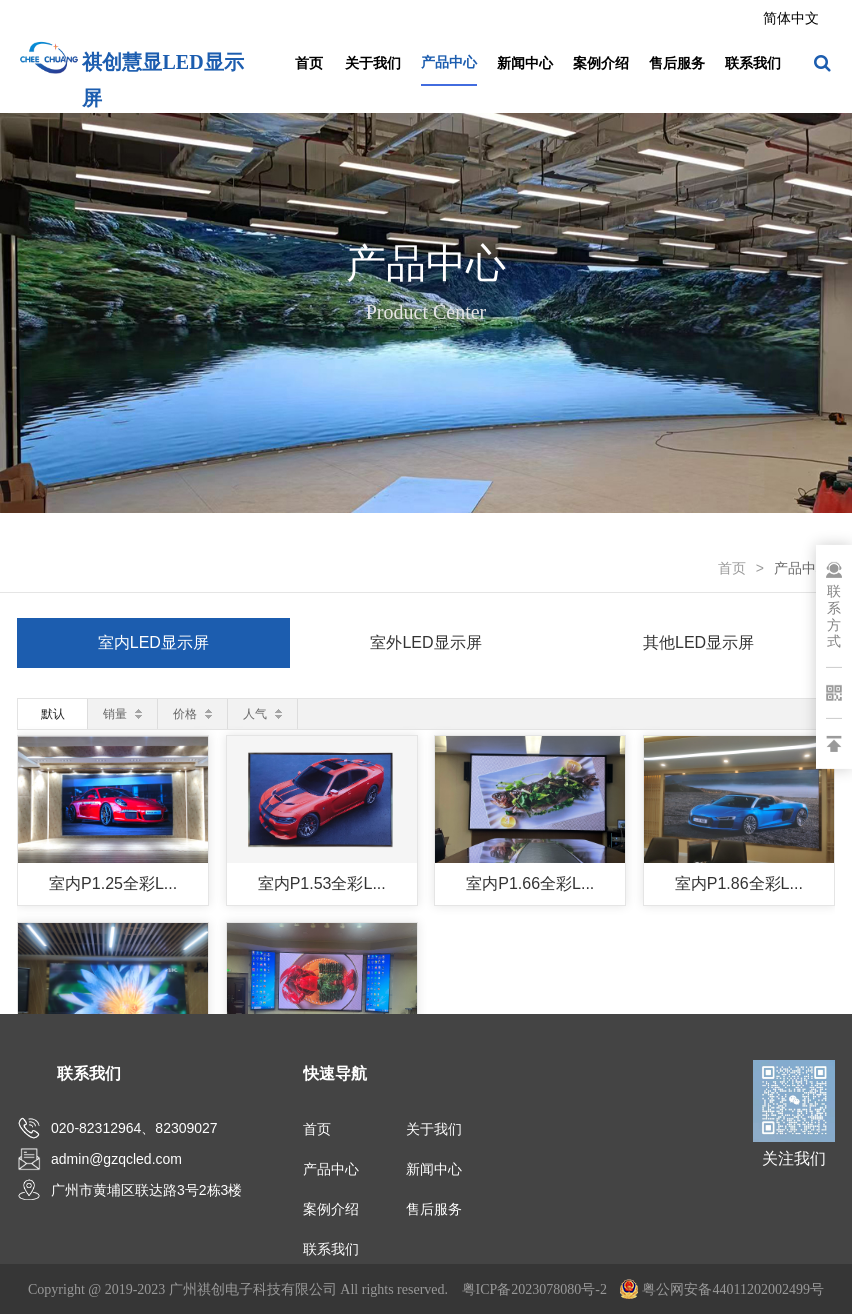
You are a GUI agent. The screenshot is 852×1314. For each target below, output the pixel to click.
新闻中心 (525, 63)
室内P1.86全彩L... (739, 883)
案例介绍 (601, 63)
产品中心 (449, 62)
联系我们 (753, 63)
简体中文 (791, 18)
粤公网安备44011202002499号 (721, 1289)
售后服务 (677, 63)
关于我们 (373, 63)
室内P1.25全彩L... (113, 883)
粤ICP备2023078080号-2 (534, 1289)
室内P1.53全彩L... (322, 883)
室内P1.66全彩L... (530, 883)
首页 (309, 63)
